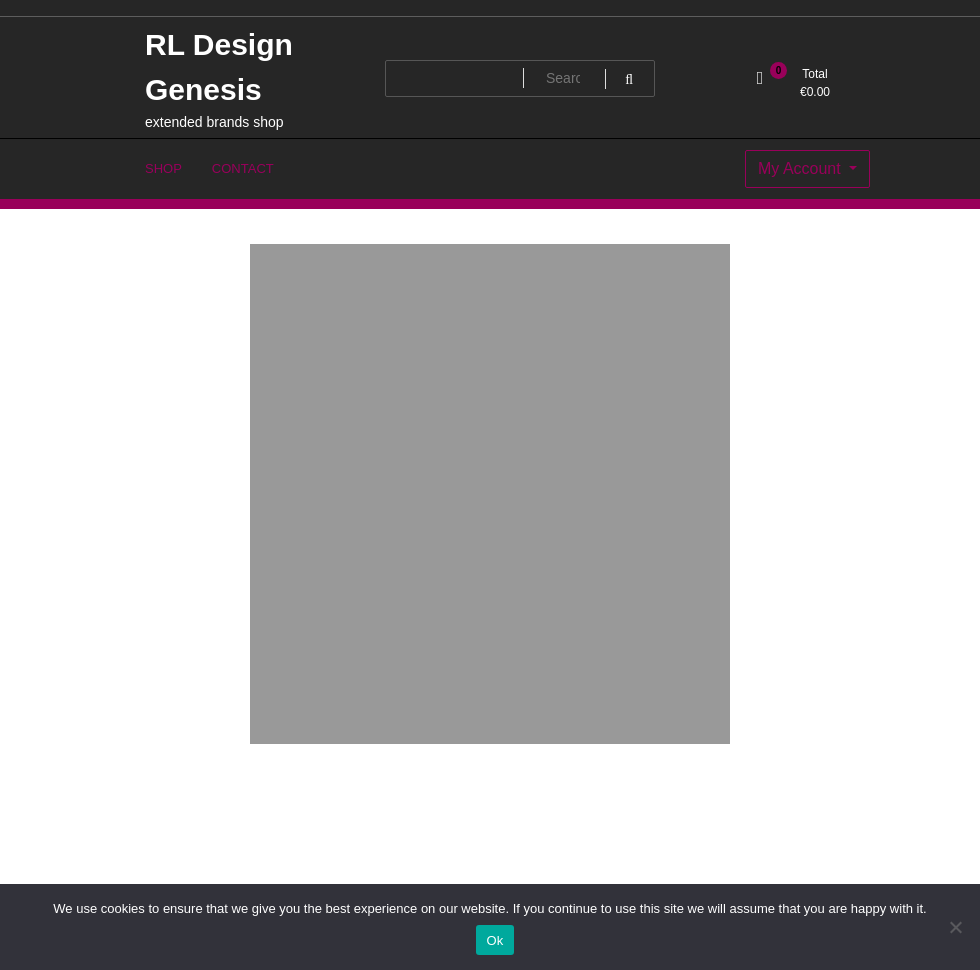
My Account (801, 168)
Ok (494, 940)
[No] (955, 927)
